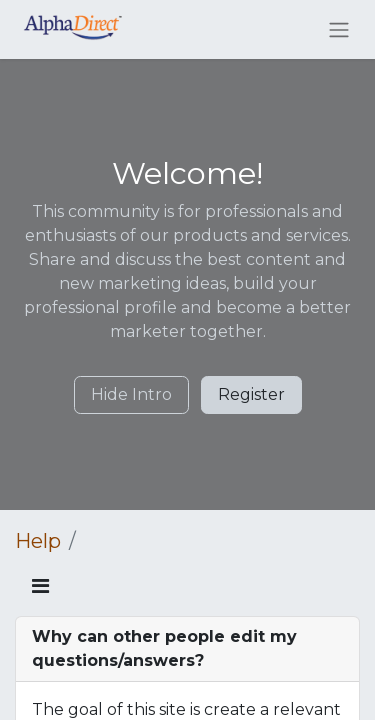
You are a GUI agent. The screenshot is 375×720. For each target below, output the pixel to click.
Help (38, 541)
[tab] (187, 649)
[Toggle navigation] (339, 29)
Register (251, 394)
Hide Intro (131, 394)
